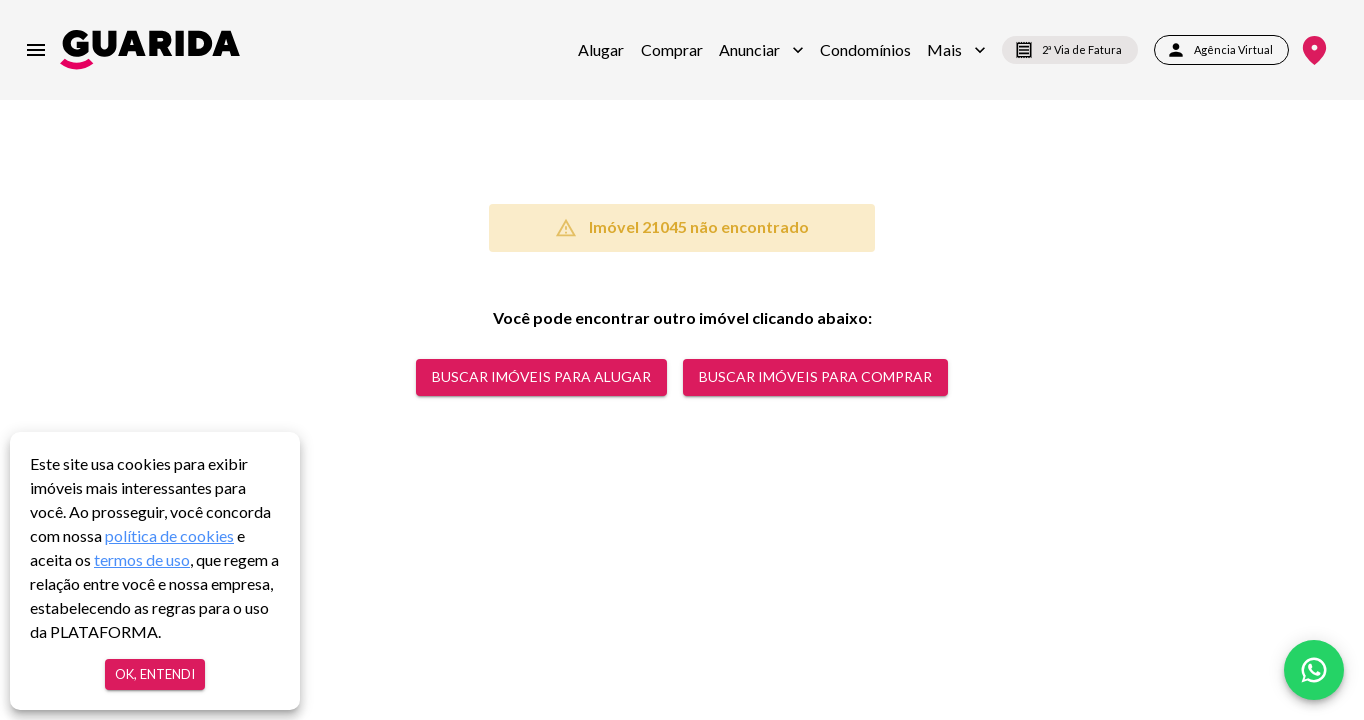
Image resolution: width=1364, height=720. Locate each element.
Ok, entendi (155, 674)
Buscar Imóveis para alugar (541, 377)
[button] (761, 50)
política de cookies (169, 535)
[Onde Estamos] (1314, 50)
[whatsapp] (1314, 670)
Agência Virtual (1221, 50)
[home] (150, 49)
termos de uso (142, 559)
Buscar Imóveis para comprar (815, 377)
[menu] (36, 50)
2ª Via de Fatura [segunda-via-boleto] (1070, 50)
